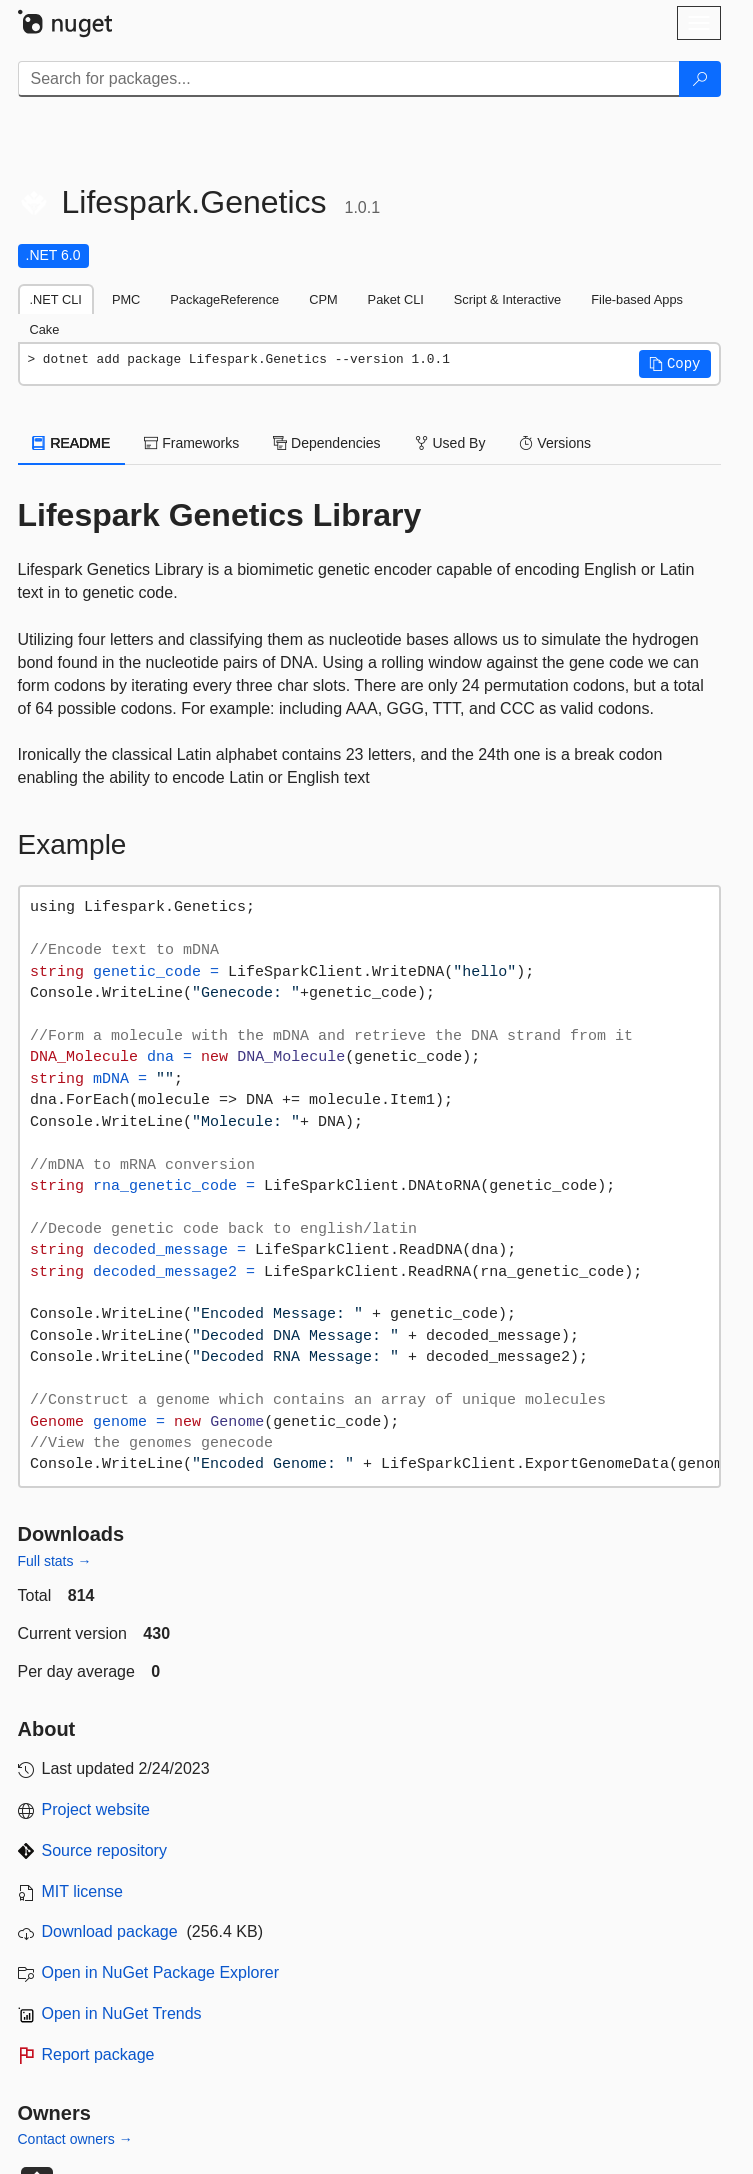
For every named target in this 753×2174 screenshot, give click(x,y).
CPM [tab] (323, 299)
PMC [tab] (126, 299)
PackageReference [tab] (224, 299)
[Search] (700, 79)
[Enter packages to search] (349, 79)
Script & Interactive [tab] (507, 299)
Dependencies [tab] (326, 443)
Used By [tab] (450, 443)
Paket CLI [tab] (396, 299)
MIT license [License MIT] (83, 1891)
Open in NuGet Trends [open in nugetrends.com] (122, 2013)
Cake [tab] (45, 329)
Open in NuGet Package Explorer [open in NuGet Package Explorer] (160, 1972)
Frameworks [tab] (191, 443)
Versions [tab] (555, 443)
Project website (96, 1809)
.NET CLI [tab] (56, 299)
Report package (98, 2054)
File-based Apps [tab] (637, 299)
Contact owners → (75, 2139)
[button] (675, 364)
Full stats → (55, 1561)
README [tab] (72, 443)
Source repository (104, 1850)
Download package (110, 1931)
